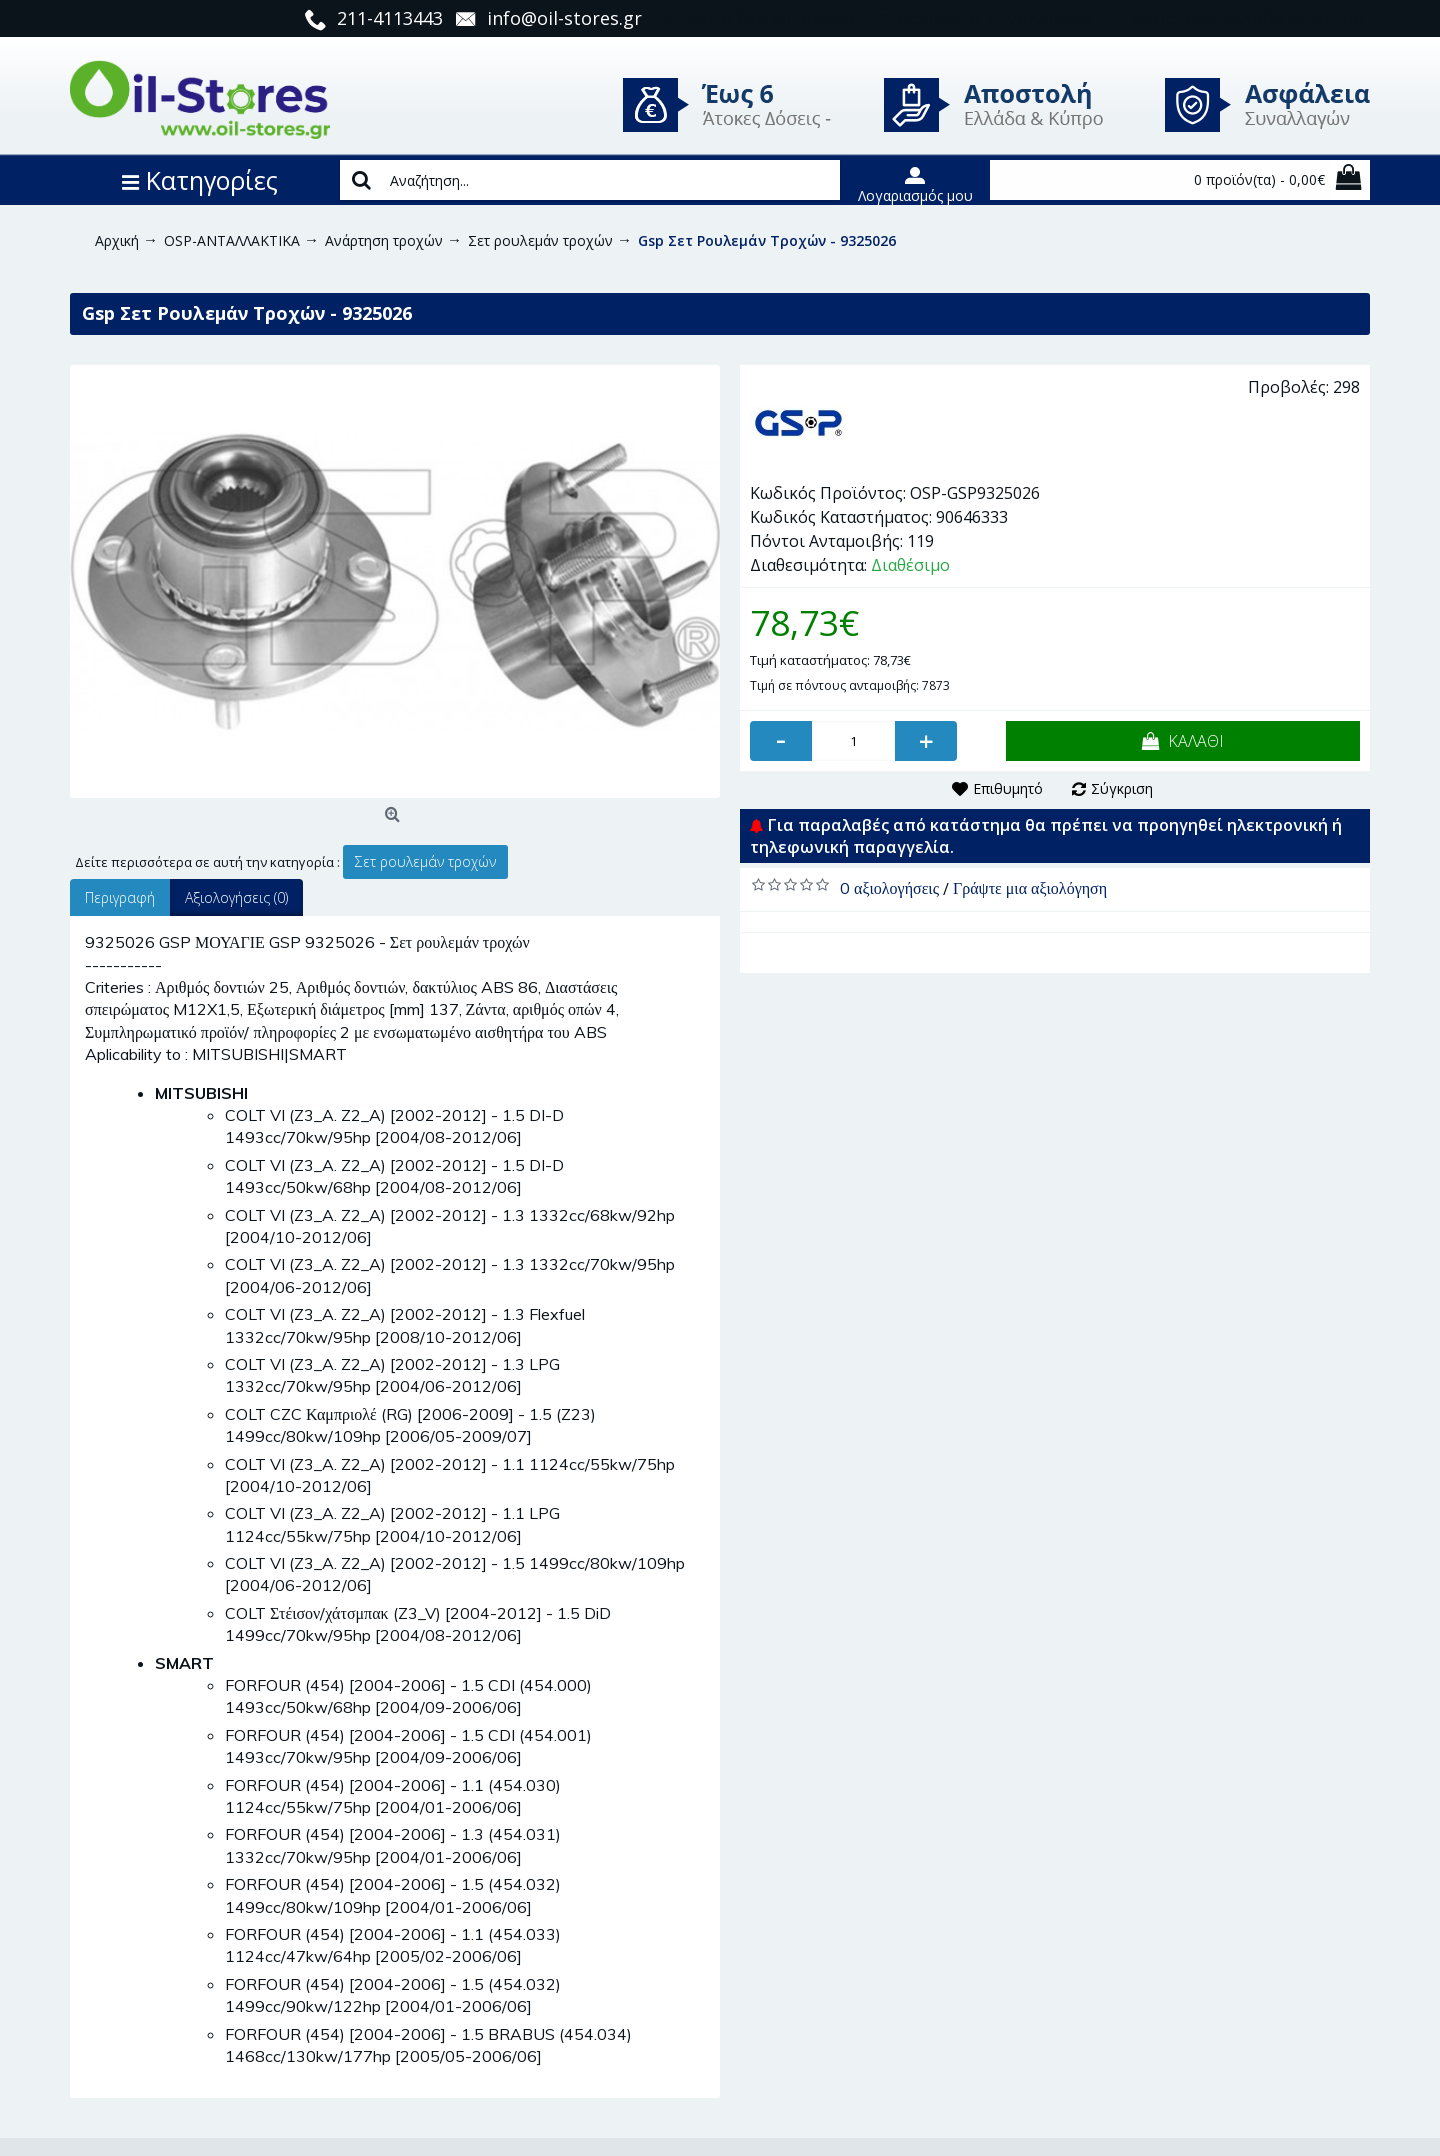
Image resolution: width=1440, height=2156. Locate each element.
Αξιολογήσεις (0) (236, 897)
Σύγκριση (1122, 788)
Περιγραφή (120, 897)
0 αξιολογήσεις (889, 888)
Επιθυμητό (1008, 788)
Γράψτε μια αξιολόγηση (1030, 888)
